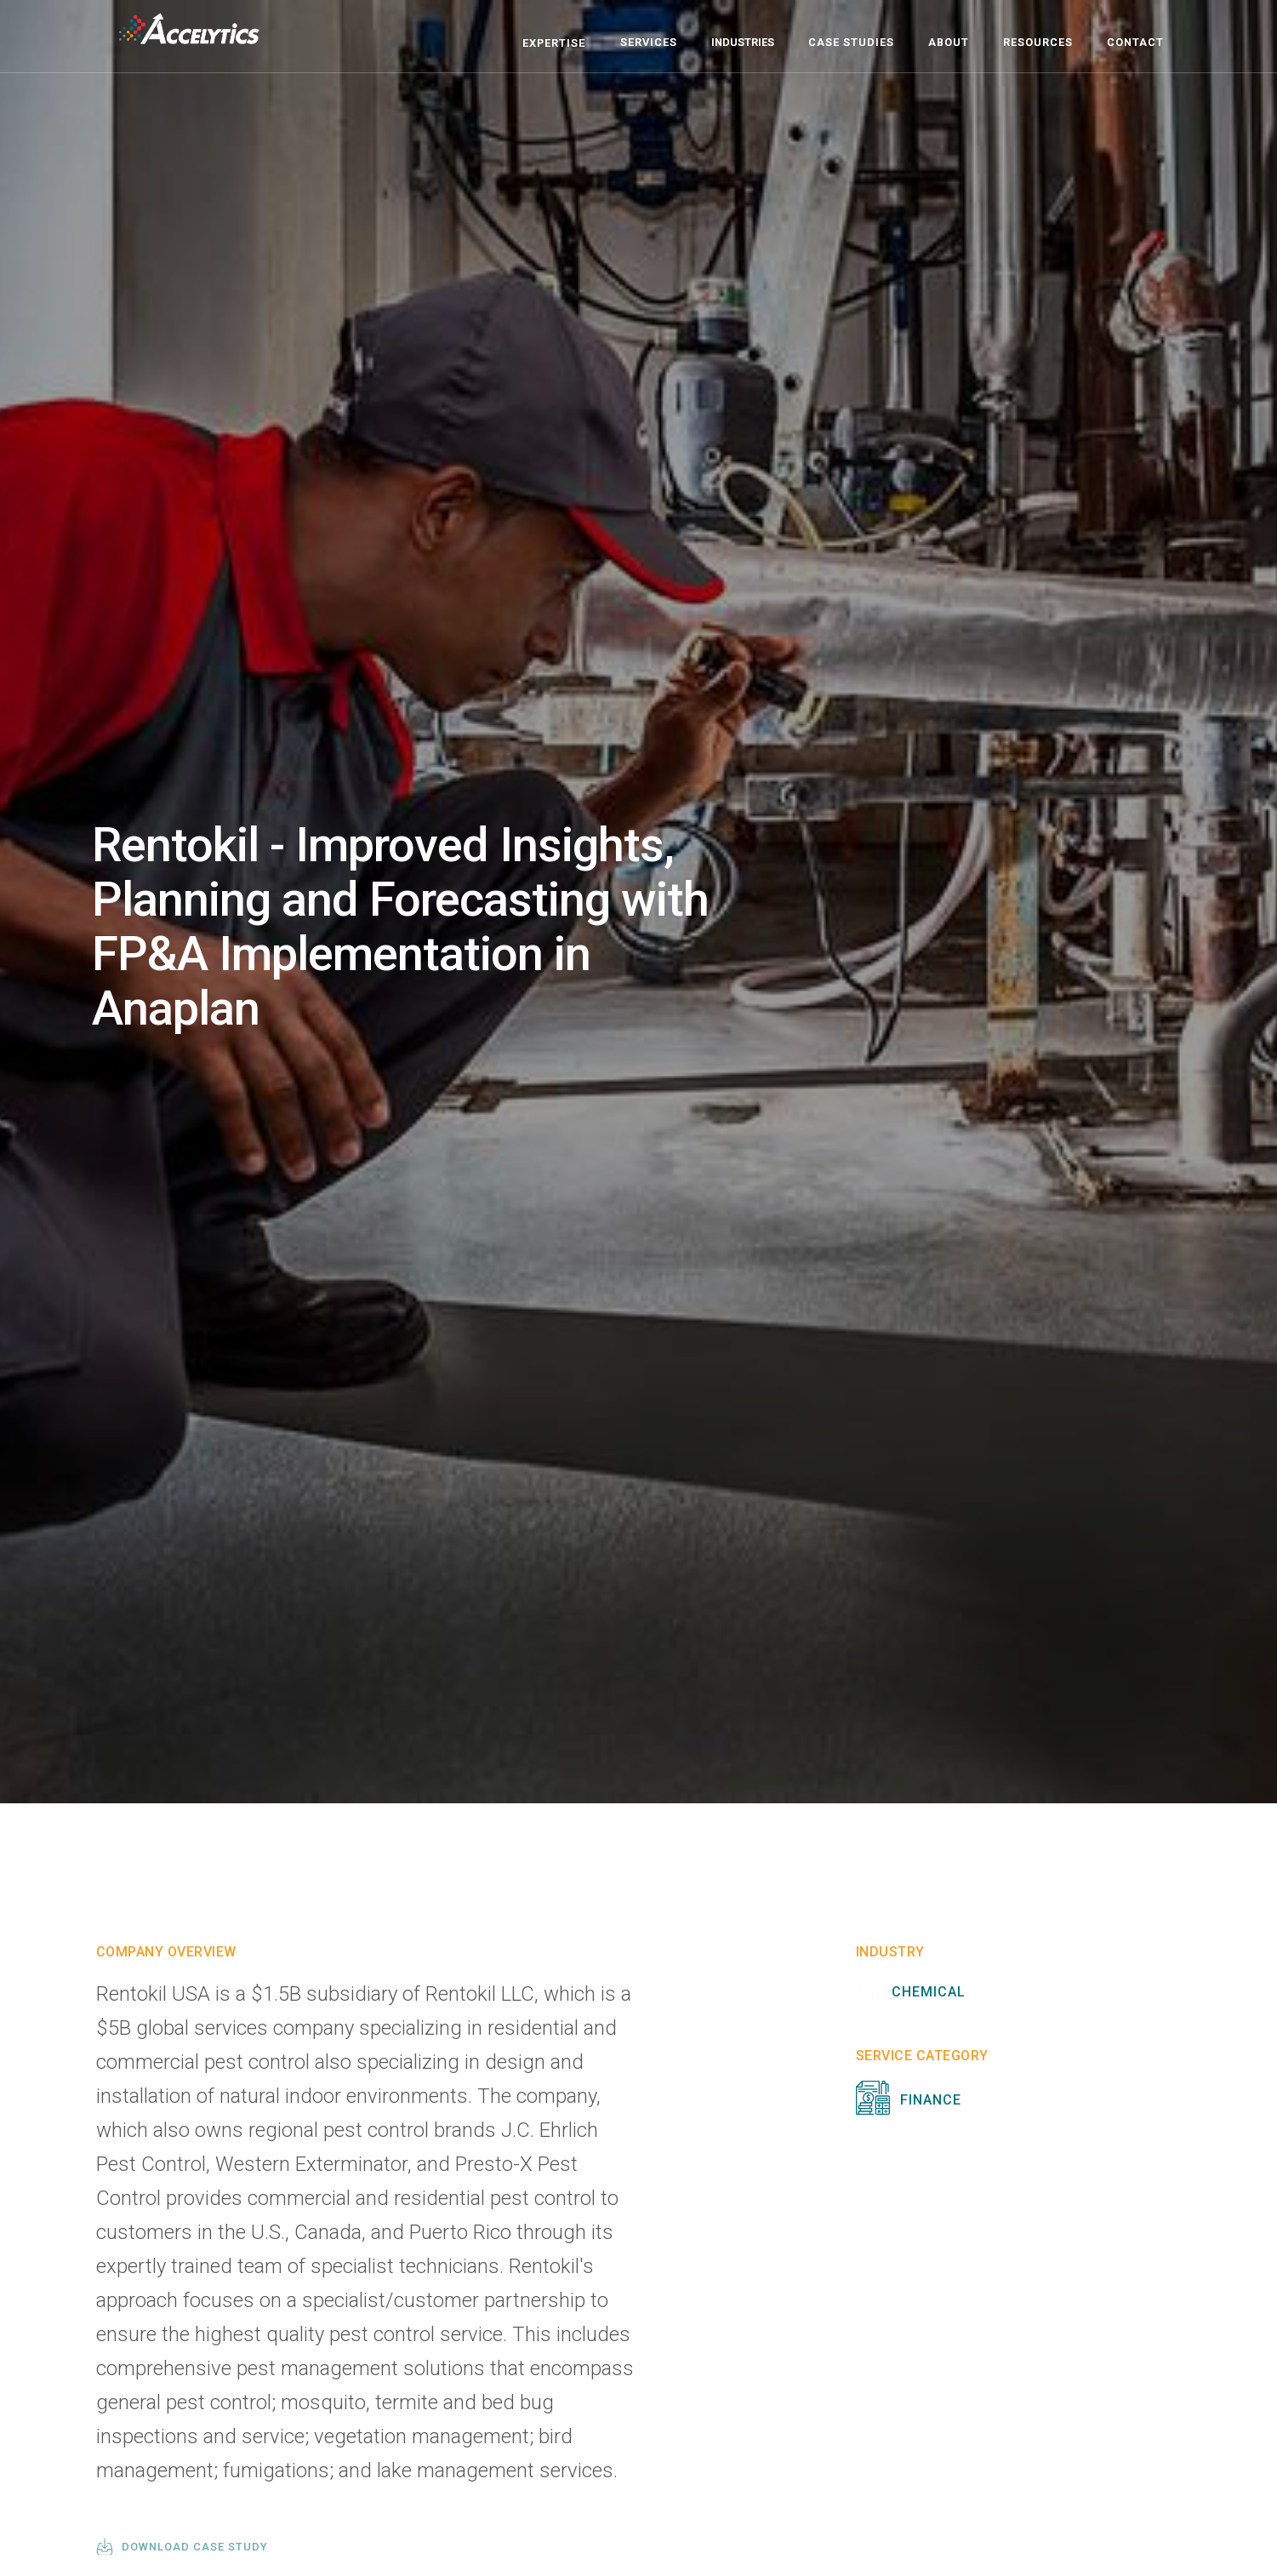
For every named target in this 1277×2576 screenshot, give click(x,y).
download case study (195, 2546)
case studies (851, 42)
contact (1135, 42)
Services (648, 42)
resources (1038, 42)
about (948, 42)
